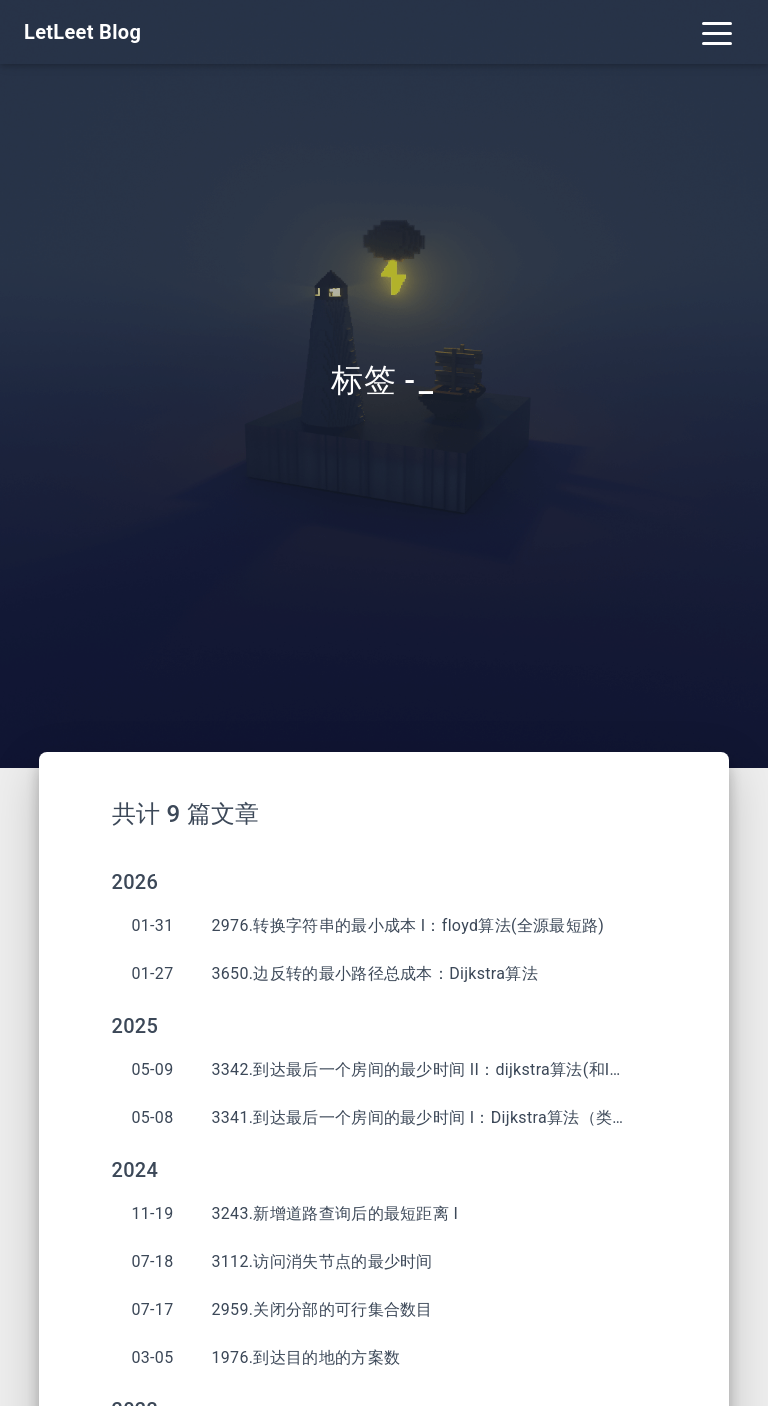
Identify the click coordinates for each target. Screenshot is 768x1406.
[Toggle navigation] (717, 32)
